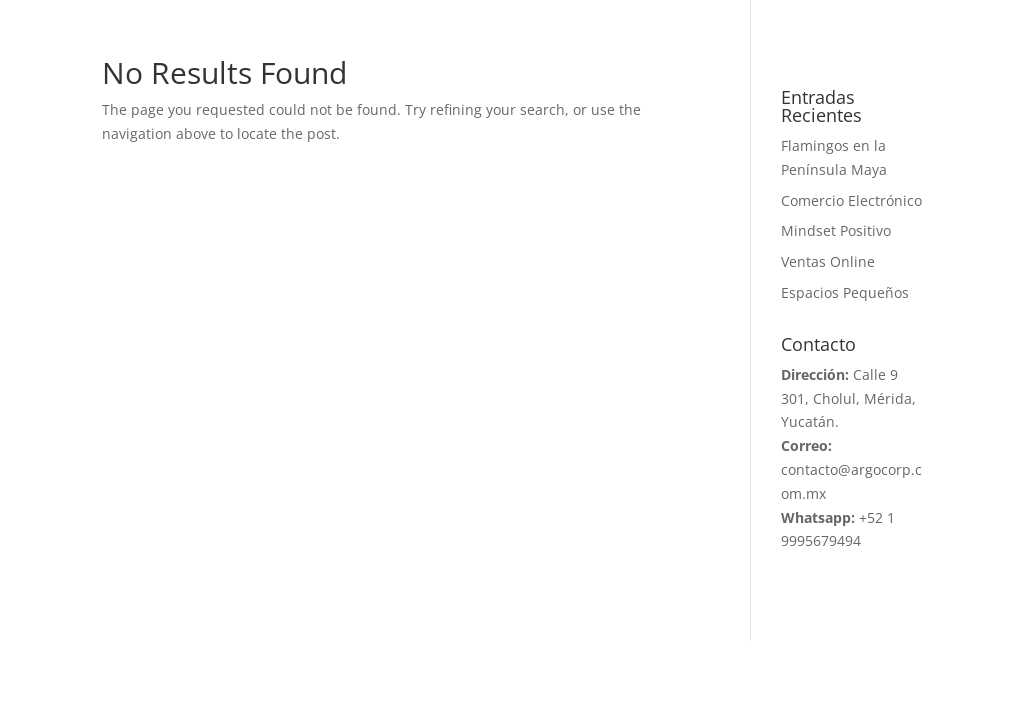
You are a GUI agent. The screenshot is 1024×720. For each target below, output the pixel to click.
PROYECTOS (518, 18)
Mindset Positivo (836, 230)
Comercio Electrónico (851, 200)
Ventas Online (828, 261)
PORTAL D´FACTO (862, 18)
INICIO (100, 18)
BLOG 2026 (684, 18)
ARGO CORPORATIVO (284, 18)
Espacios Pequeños (845, 292)
